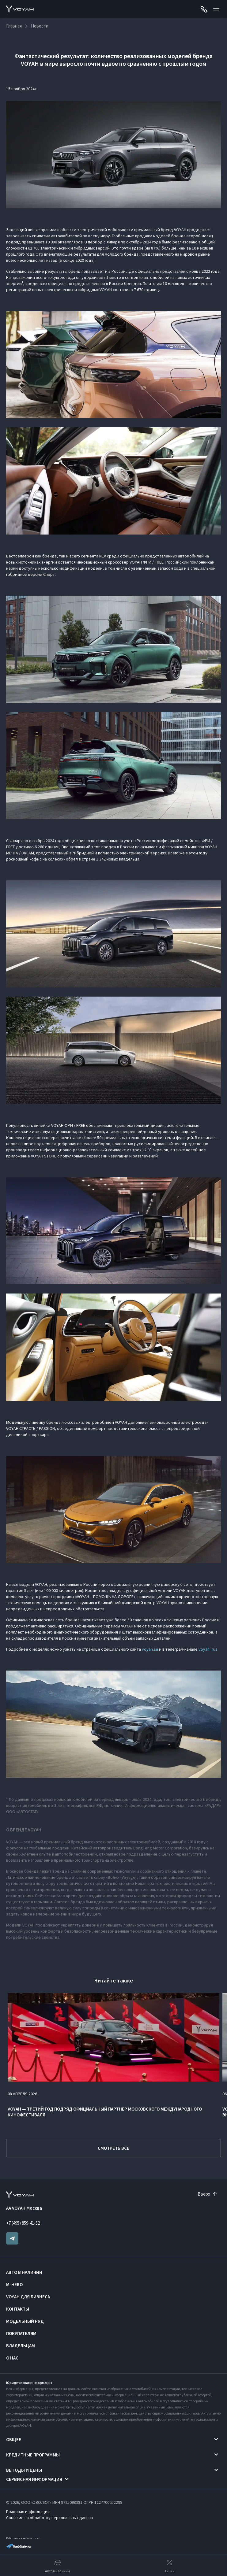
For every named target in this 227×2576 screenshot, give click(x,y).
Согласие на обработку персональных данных (49, 2517)
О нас (12, 2358)
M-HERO (14, 2284)
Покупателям (21, 2333)
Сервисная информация (34, 2479)
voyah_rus (208, 1649)
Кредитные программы (33, 2455)
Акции (170, 2565)
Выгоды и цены (24, 2470)
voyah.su (150, 1649)
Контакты (17, 2309)
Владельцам (20, 2345)
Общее (13, 2439)
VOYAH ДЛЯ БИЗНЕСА (28, 2297)
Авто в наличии (24, 2272)
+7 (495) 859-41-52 (23, 2223)
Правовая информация (28, 2511)
